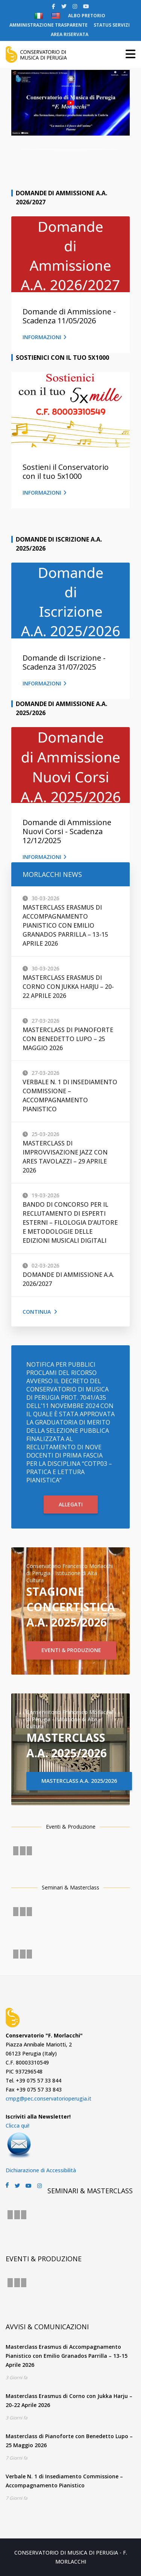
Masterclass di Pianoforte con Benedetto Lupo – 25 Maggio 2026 (68, 1039)
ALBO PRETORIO (86, 15)
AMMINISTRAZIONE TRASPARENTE (48, 25)
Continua (40, 1311)
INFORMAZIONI (45, 337)
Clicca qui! (17, 2125)
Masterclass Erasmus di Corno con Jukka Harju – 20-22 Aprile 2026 (68, 986)
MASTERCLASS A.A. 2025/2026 (79, 1780)
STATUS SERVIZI (112, 25)
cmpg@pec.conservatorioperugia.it (48, 2098)
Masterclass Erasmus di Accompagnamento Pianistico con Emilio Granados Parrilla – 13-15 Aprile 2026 (65, 925)
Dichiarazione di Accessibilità (41, 2170)
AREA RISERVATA (69, 34)
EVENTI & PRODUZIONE (71, 1650)
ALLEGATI (71, 1504)
